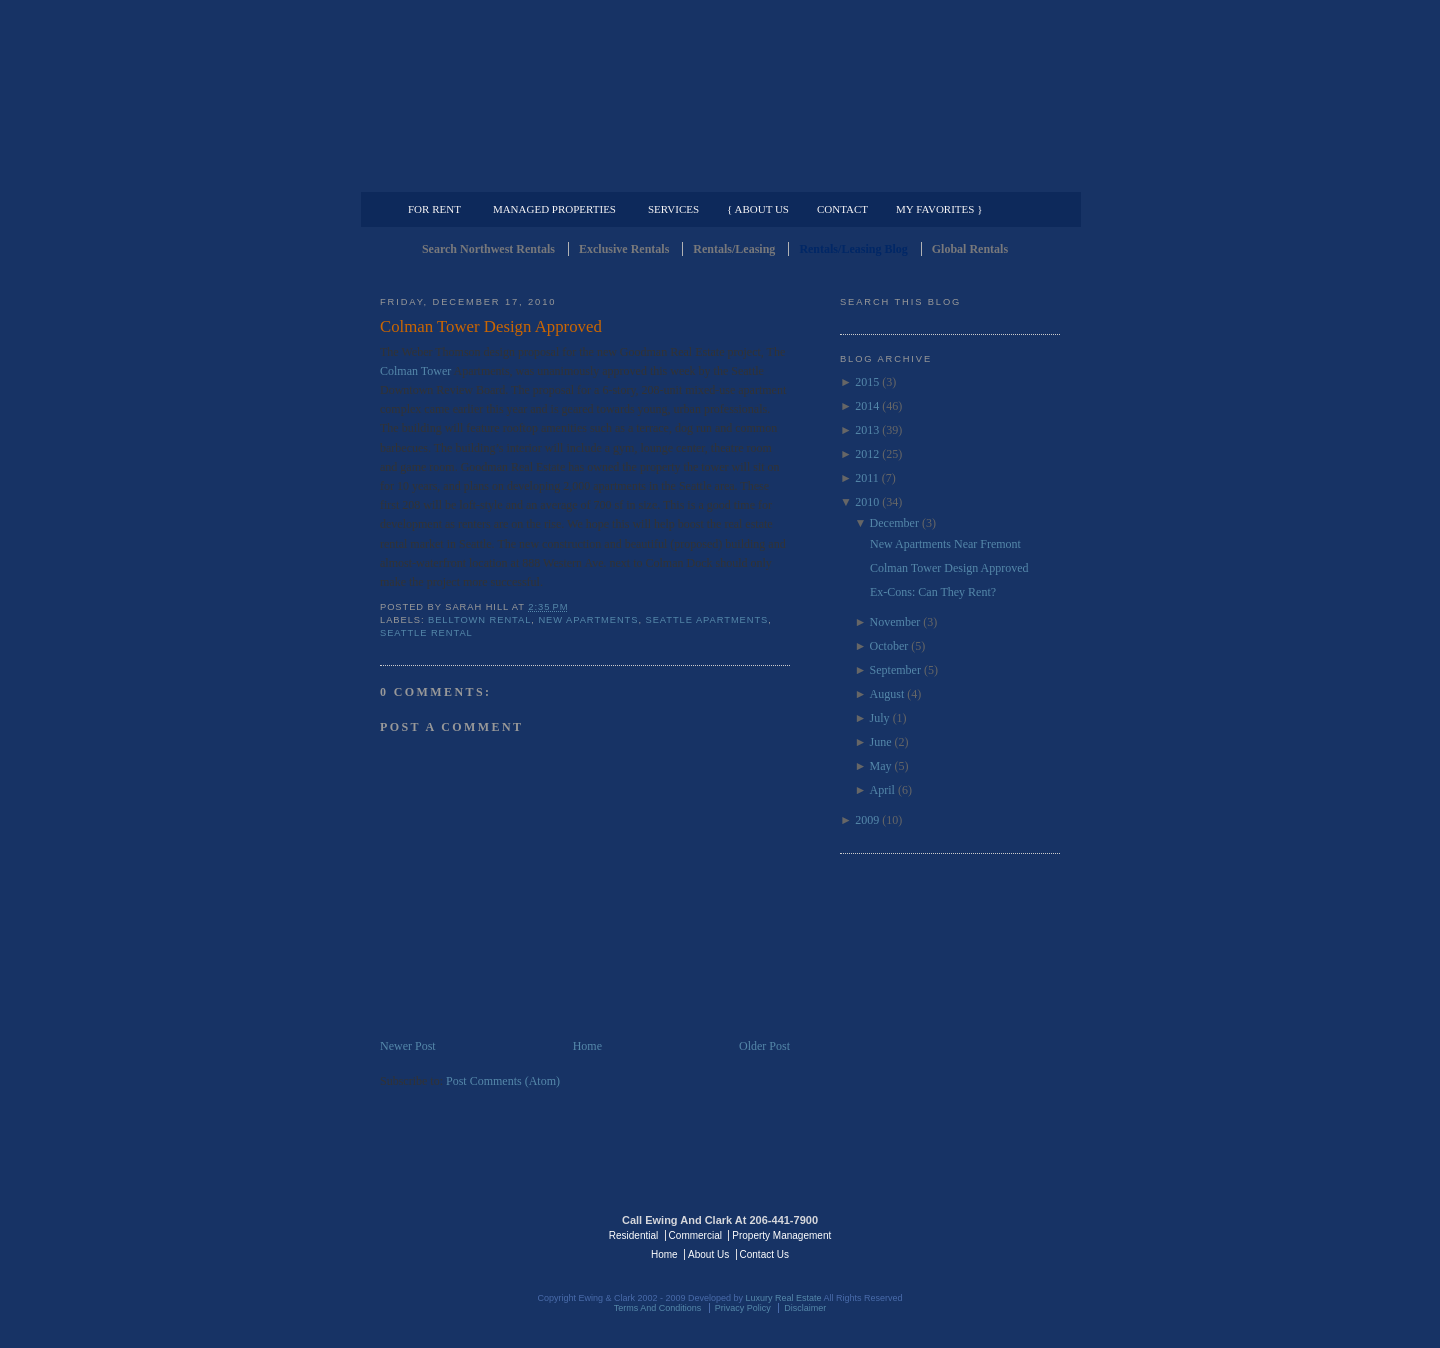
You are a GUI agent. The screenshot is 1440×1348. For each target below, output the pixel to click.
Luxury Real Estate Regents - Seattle (467, 1234)
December (894, 523)
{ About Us (758, 209)
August (887, 694)
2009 (867, 820)
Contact (842, 209)
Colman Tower (417, 371)
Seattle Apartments (707, 620)
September (895, 670)
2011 (867, 478)
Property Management (955, 176)
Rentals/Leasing (734, 249)
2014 (867, 406)
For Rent (434, 209)
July (880, 718)
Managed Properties (554, 209)
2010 (867, 502)
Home (587, 1046)
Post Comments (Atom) (503, 1081)
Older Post (764, 1046)
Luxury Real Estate (973, 1234)
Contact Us (764, 1254)
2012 (867, 454)
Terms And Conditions (658, 1308)
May (881, 766)
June (881, 742)
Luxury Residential (482, 176)
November (895, 622)
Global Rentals (970, 249)
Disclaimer (805, 1308)
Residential (633, 1235)
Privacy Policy (743, 1308)
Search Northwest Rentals (488, 249)
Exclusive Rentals (624, 249)
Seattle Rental (426, 633)
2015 (867, 382)
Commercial (716, 176)
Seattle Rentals (720, 95)
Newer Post (408, 1046)
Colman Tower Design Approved (491, 326)
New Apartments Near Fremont (945, 544)
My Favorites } (939, 209)
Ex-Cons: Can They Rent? (933, 592)
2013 (867, 430)
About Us (708, 1254)
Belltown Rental (479, 620)
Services (673, 209)
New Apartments (588, 620)
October (889, 646)
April (882, 790)
